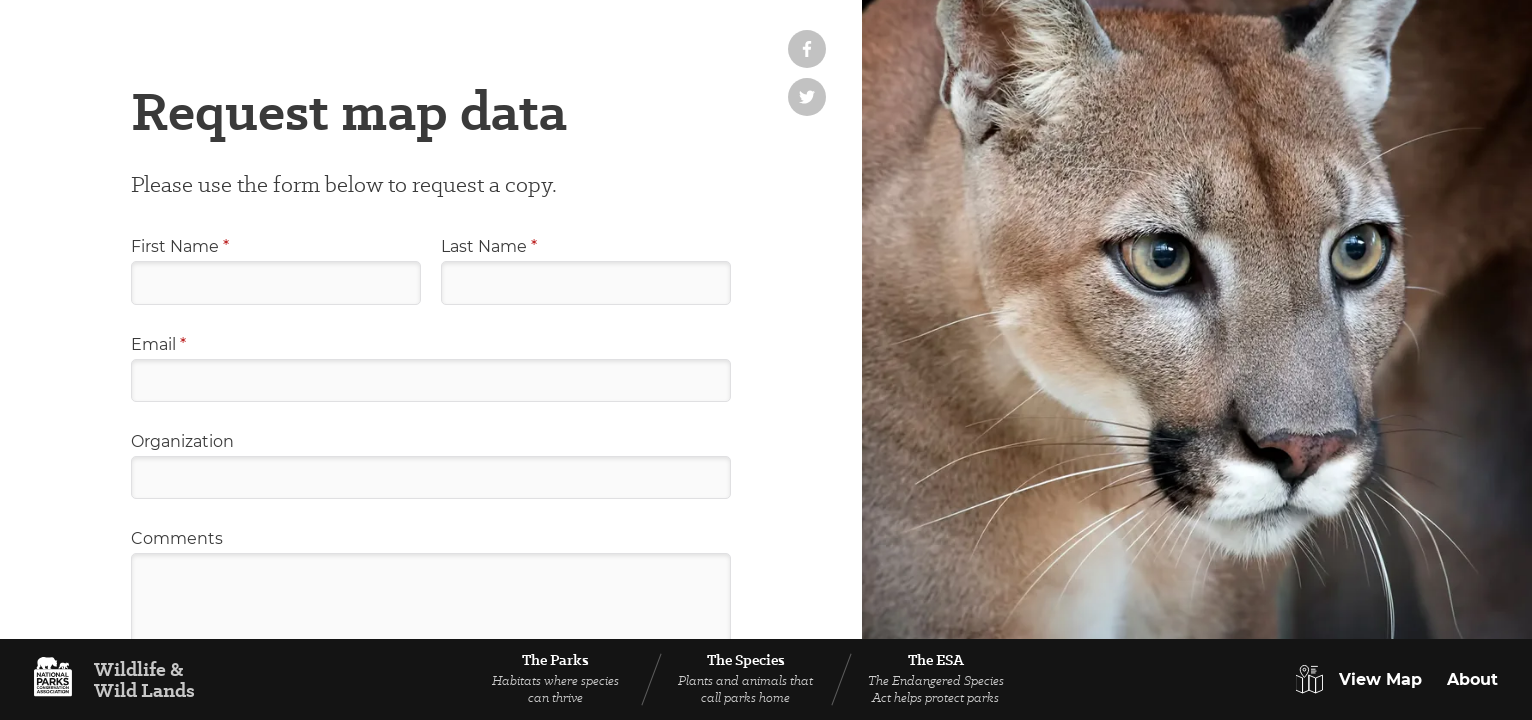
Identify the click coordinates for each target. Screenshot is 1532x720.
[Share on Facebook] (807, 49)
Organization (182, 441)
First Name (180, 246)
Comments (177, 538)
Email (158, 344)
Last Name (489, 246)
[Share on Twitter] (807, 97)
